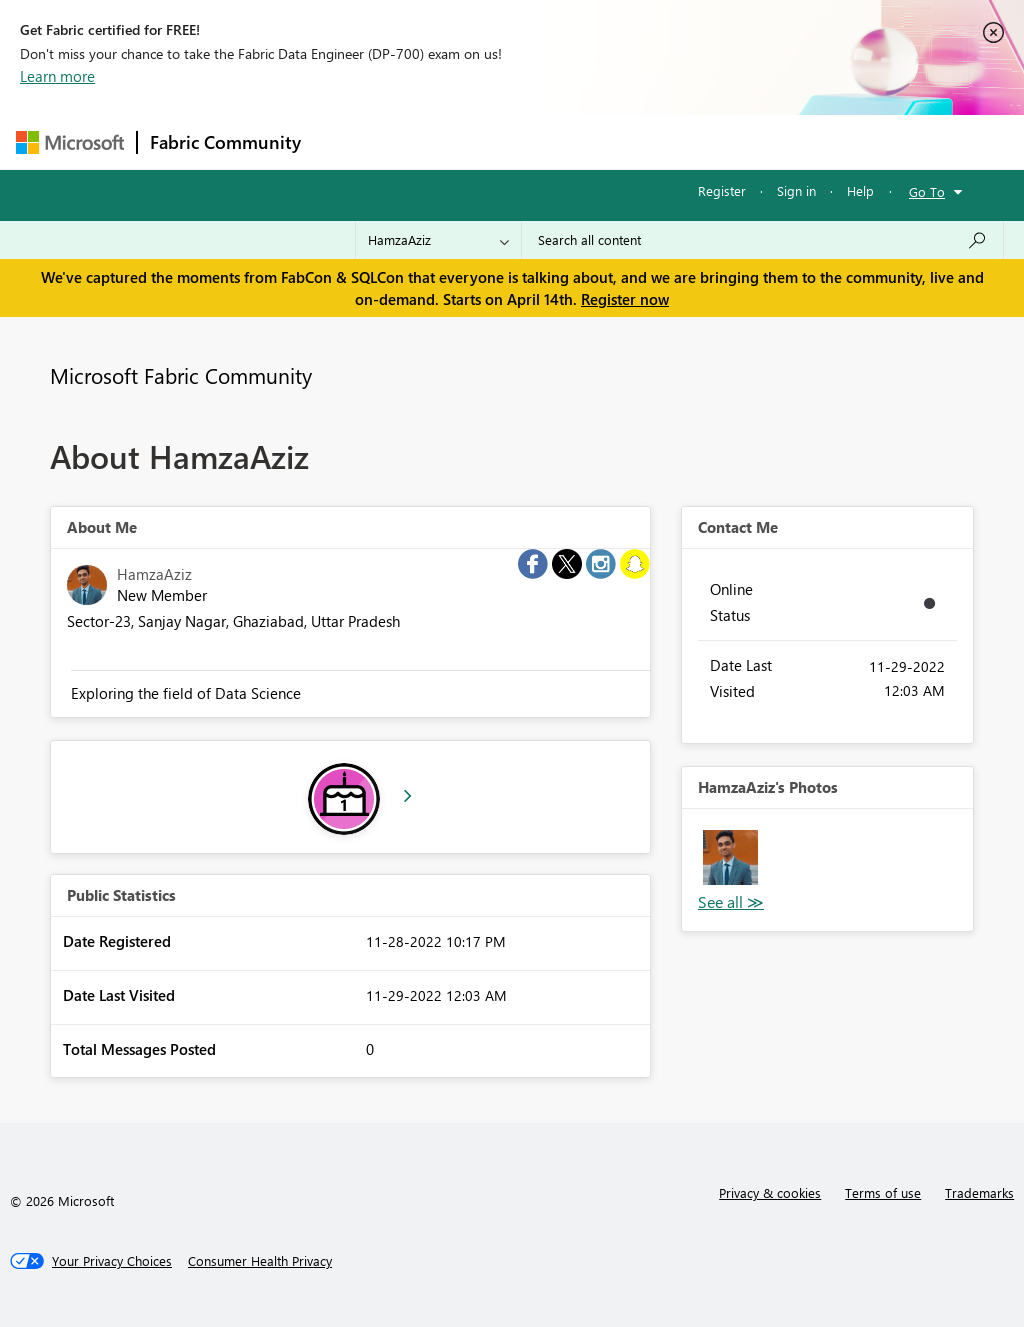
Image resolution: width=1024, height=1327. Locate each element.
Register (722, 190)
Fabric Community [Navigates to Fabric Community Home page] (225, 142)
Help (860, 190)
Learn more (57, 76)
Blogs (695, 141)
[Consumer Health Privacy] (260, 1261)
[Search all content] (762, 240)
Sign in (796, 190)
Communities (605, 141)
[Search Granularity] (438, 240)
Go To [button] (927, 191)
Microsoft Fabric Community (181, 375)
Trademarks (979, 1192)
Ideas (516, 141)
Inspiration (434, 141)
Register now (625, 299)
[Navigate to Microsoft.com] (70, 142)
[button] (730, 857)
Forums (346, 141)
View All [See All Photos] (731, 902)
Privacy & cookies (770, 1192)
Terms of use (883, 1192)
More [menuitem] (763, 141)
